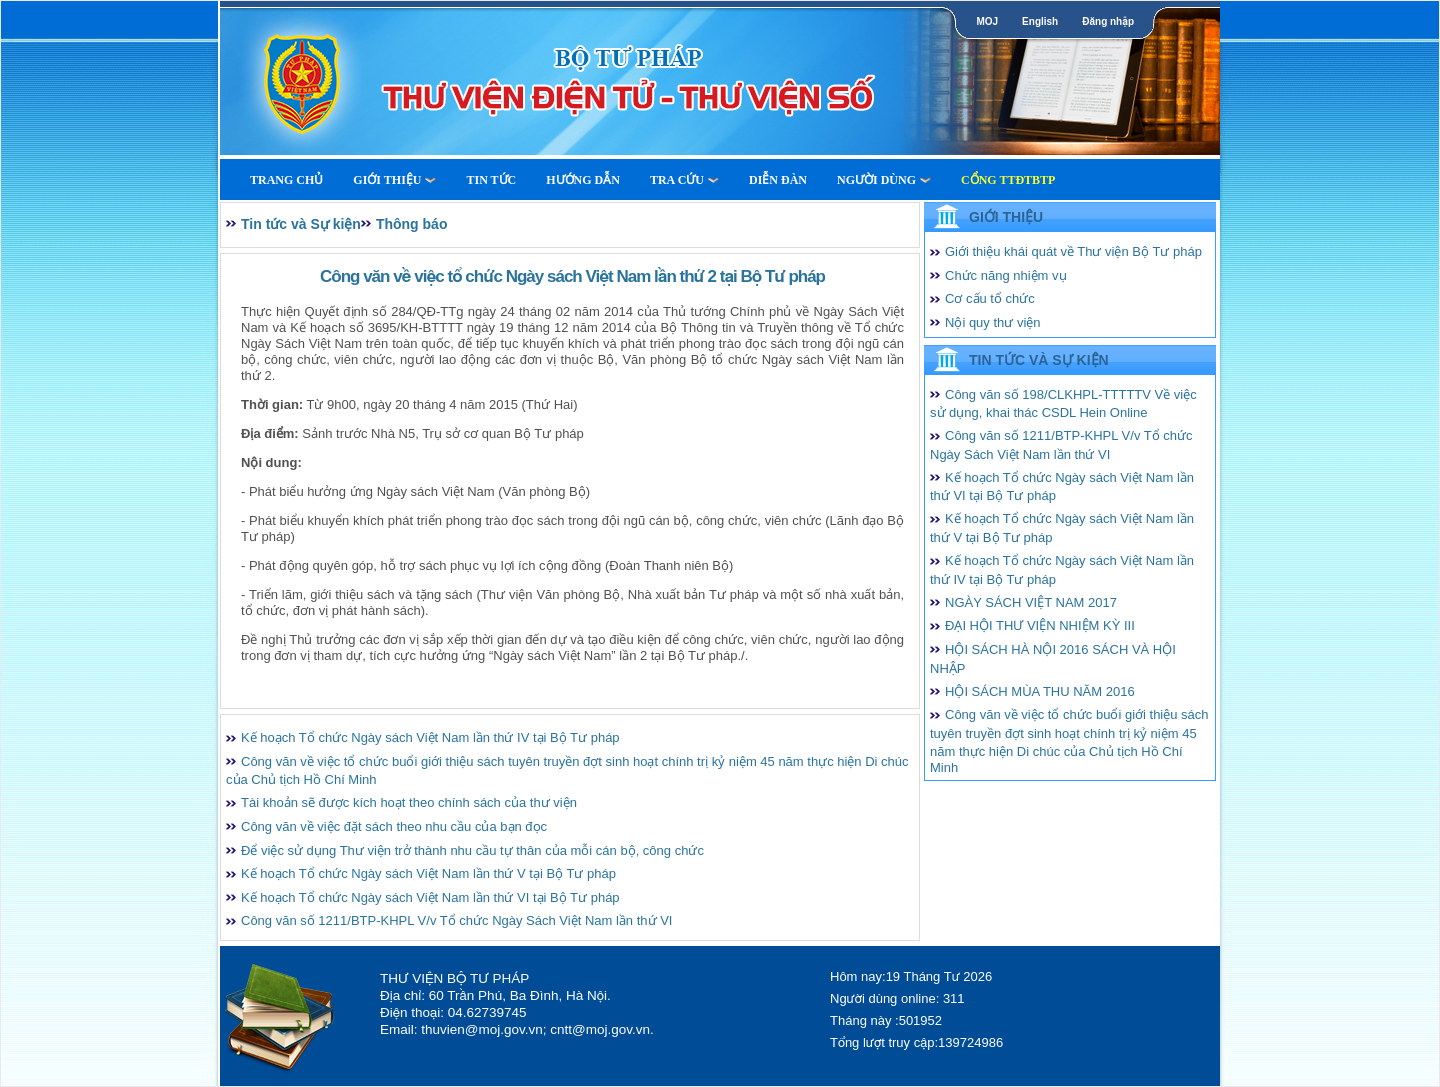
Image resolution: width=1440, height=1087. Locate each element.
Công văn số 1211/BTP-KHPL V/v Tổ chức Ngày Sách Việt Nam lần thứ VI (456, 920)
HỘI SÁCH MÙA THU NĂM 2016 (1040, 691)
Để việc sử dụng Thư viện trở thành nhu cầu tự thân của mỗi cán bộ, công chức (472, 850)
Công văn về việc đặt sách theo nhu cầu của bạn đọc (394, 826)
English (1040, 21)
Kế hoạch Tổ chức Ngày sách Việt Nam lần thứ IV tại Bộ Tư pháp (430, 737)
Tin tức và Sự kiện (301, 224)
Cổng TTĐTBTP (1008, 180)
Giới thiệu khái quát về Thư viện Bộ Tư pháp (1073, 251)
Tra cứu (684, 180)
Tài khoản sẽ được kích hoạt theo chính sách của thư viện (409, 802)
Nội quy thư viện (993, 322)
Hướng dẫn (583, 180)
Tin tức (491, 180)
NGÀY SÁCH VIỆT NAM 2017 (1031, 602)
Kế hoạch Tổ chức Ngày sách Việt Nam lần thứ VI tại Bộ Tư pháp (430, 897)
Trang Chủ (286, 180)
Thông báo (412, 224)
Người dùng (884, 180)
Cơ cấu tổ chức (990, 298)
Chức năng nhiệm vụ (1006, 275)
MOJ (987, 21)
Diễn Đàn (778, 180)
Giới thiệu (394, 180)
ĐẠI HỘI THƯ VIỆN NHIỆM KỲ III (1040, 625)
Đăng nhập (1108, 21)
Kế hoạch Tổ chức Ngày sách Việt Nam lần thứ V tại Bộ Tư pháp (428, 873)
